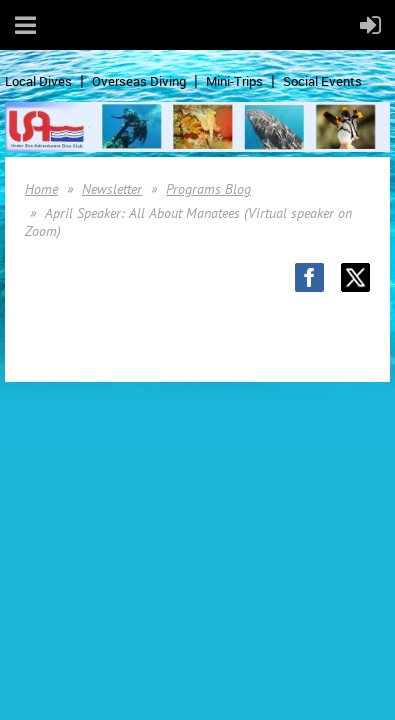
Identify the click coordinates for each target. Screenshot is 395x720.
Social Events (322, 81)
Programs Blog (208, 189)
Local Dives (38, 81)
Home (41, 189)
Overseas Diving (139, 81)
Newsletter (112, 189)
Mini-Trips (234, 81)
